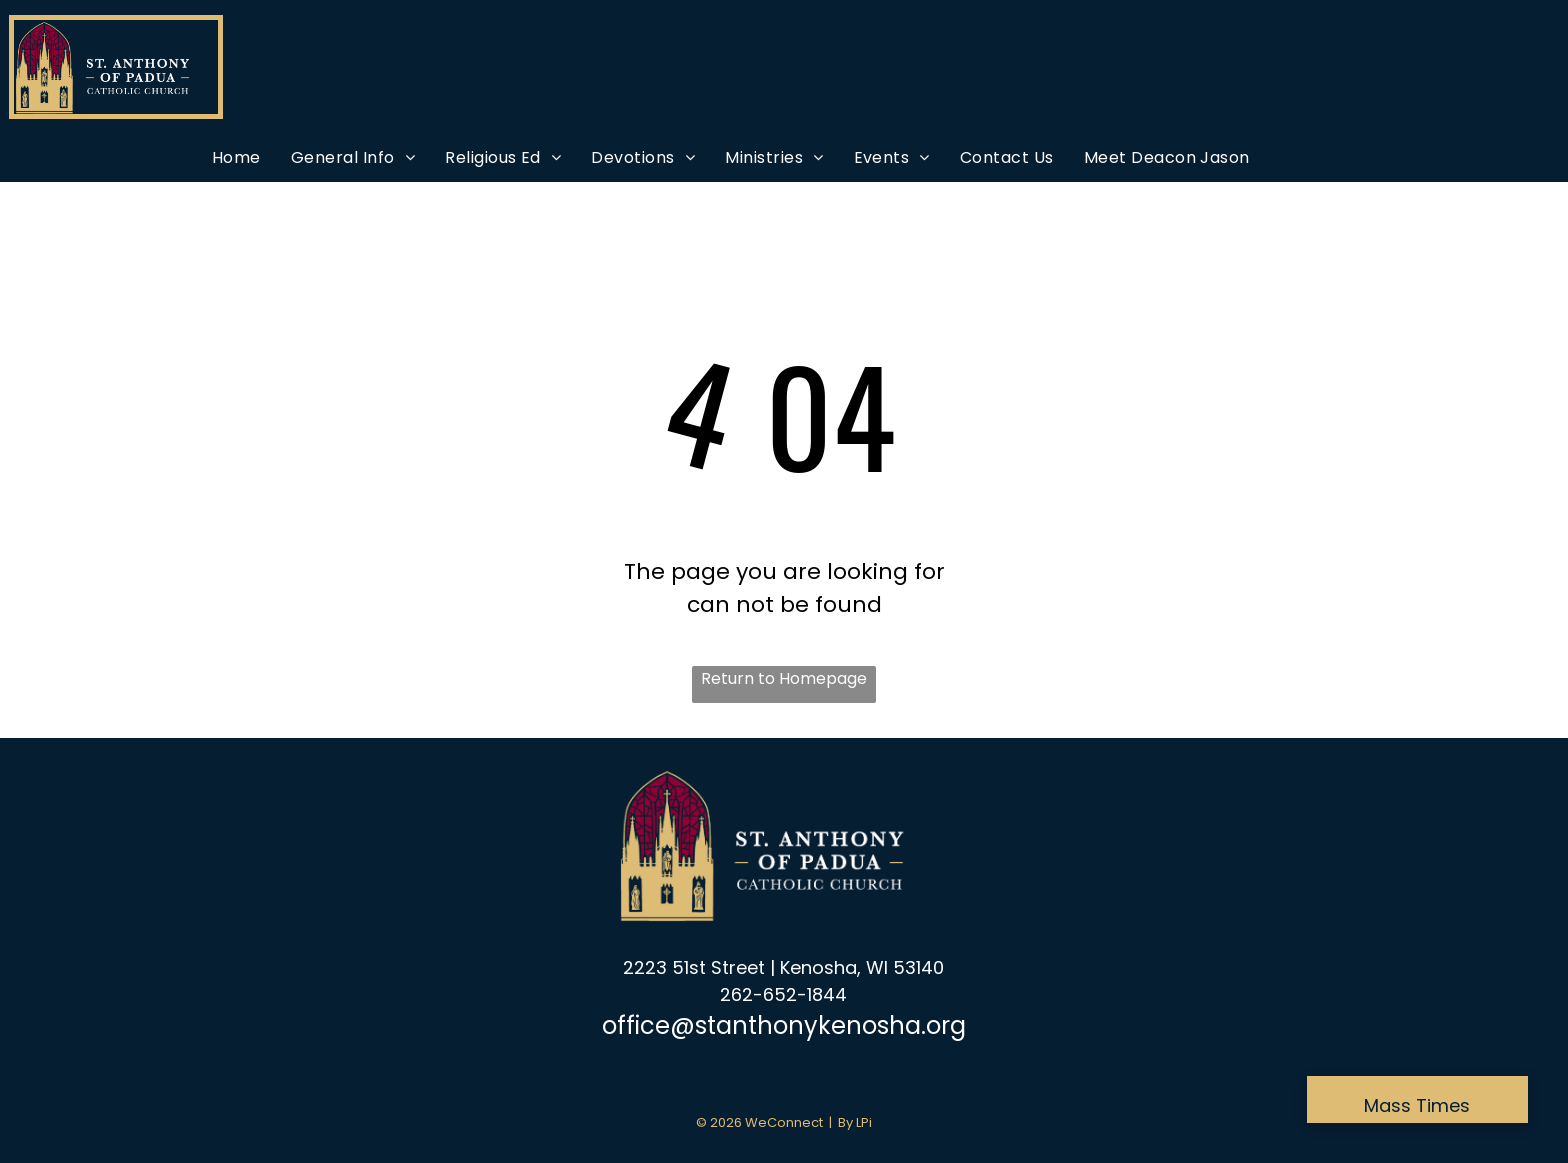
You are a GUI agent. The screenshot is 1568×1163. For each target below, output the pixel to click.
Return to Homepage (784, 678)
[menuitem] (236, 157)
